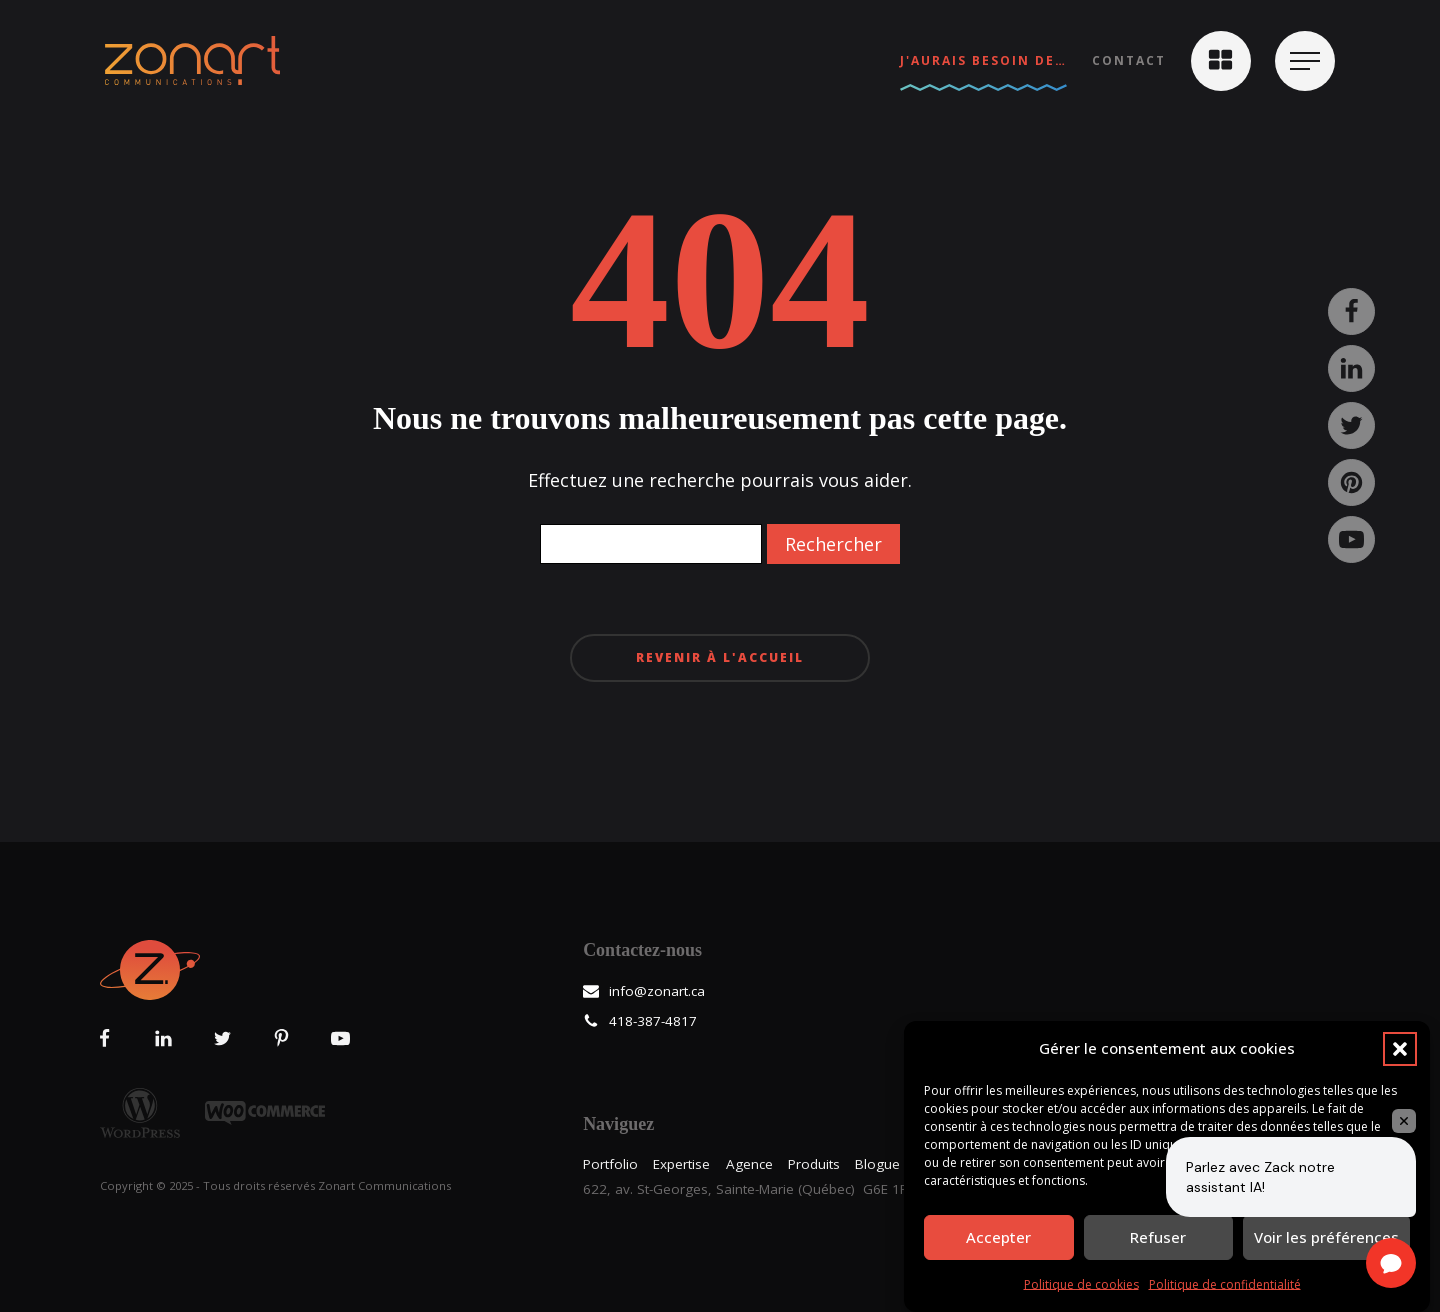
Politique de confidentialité (1225, 1284)
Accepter (998, 1237)
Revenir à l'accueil (720, 657)
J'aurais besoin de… (983, 60)
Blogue (877, 1164)
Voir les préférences (1326, 1237)
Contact (1129, 60)
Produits (814, 1164)
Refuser (1158, 1237)
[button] (1400, 1049)
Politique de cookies (1081, 1284)
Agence (749, 1164)
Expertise (681, 1164)
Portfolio (610, 1164)
